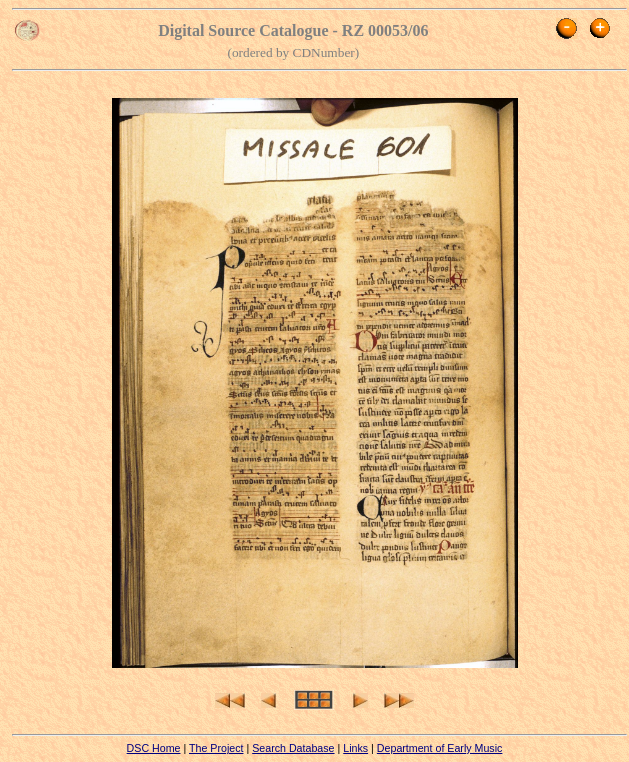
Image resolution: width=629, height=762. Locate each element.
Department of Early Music (440, 748)
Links (355, 748)
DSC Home (154, 748)
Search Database (293, 748)
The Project (216, 748)
